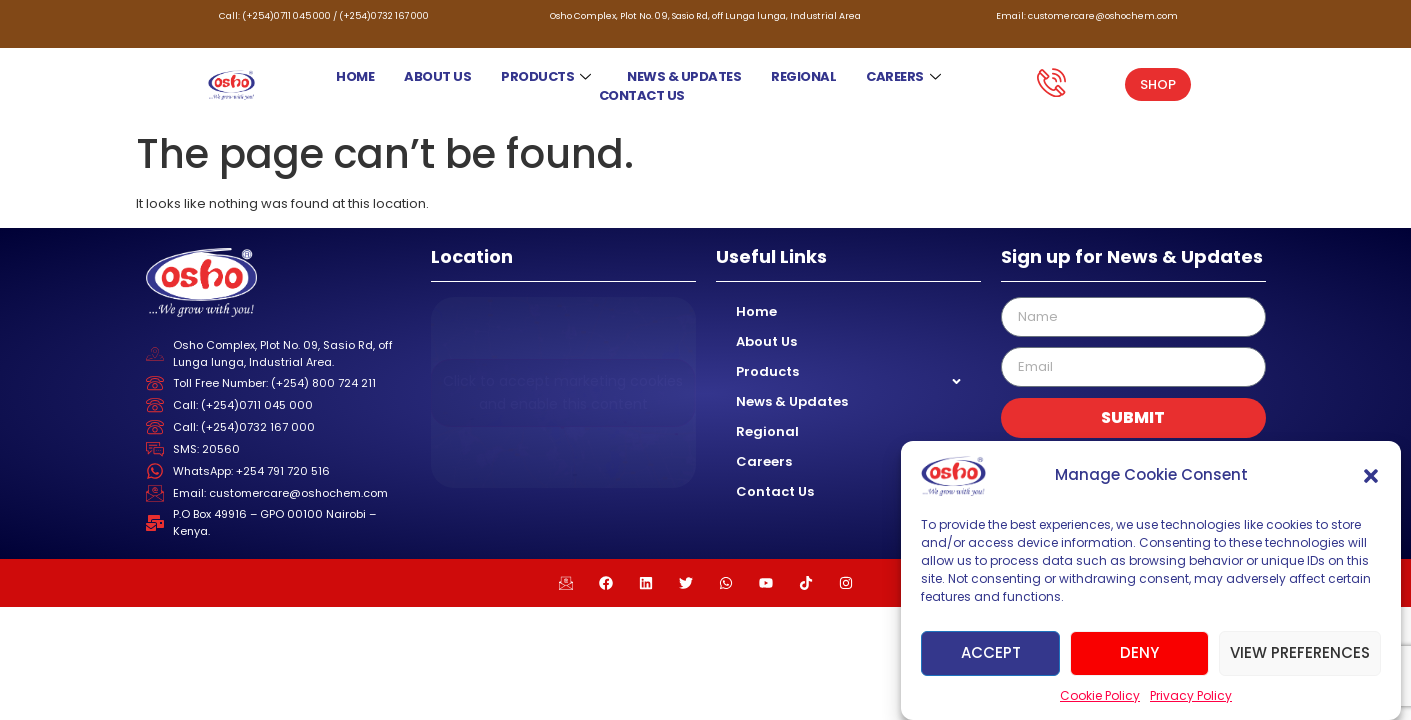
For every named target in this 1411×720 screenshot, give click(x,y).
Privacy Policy (1191, 695)
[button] (1371, 476)
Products (546, 76)
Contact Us (642, 95)
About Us (437, 76)
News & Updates (684, 76)
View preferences (1300, 652)
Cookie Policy (1100, 695)
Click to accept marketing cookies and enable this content (563, 392)
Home (355, 76)
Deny (1139, 652)
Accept (991, 652)
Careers (903, 76)
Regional (803, 76)
